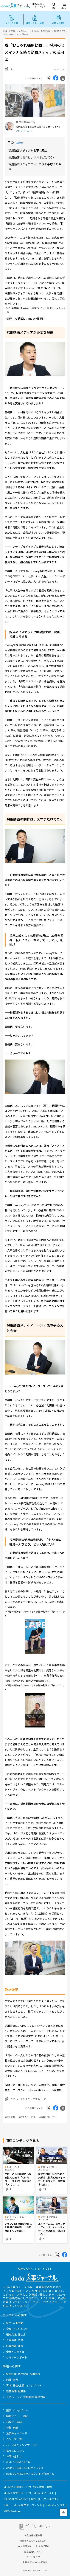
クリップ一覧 (14, 2439)
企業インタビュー (16, 2351)
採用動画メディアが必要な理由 (27, 150)
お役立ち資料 (14, 2422)
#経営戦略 (10, 2117)
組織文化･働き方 (16, 2334)
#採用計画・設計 (47, 2117)
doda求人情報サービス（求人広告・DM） (29, 2487)
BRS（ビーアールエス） (45, 2499)
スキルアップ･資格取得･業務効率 (25, 2397)
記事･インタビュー (17, 2410)
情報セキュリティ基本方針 (33, 2540)
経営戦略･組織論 (16, 2391)
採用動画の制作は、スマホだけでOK (31, 157)
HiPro (7, 2505)
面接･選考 (12, 2380)
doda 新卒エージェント (28, 2505)
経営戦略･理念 (14, 2346)
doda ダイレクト (44, 2493)
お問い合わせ (14, 2456)
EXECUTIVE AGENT (16, 2499)
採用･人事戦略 (14, 2323)
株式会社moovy (25, 122)
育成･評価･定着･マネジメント (23, 2385)
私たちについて (15, 2450)
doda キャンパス (55, 2505)
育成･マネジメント (17, 2328)
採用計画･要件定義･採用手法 (23, 2374)
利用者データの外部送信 (35, 2562)
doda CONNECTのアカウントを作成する (30, 2473)
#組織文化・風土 (27, 2117)
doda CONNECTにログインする (25, 2468)
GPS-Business (13, 2511)
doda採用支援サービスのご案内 (33, 2546)
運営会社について (33, 2551)
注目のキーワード (16, 2433)
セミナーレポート (16, 2357)
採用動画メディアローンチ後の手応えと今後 (34, 166)
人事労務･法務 (14, 2340)
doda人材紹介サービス (17, 2493)
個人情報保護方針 (33, 2535)
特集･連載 (12, 2427)
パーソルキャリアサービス (22, 2445)
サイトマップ (33, 2556)
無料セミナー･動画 (17, 2416)
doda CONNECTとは (18, 2462)
